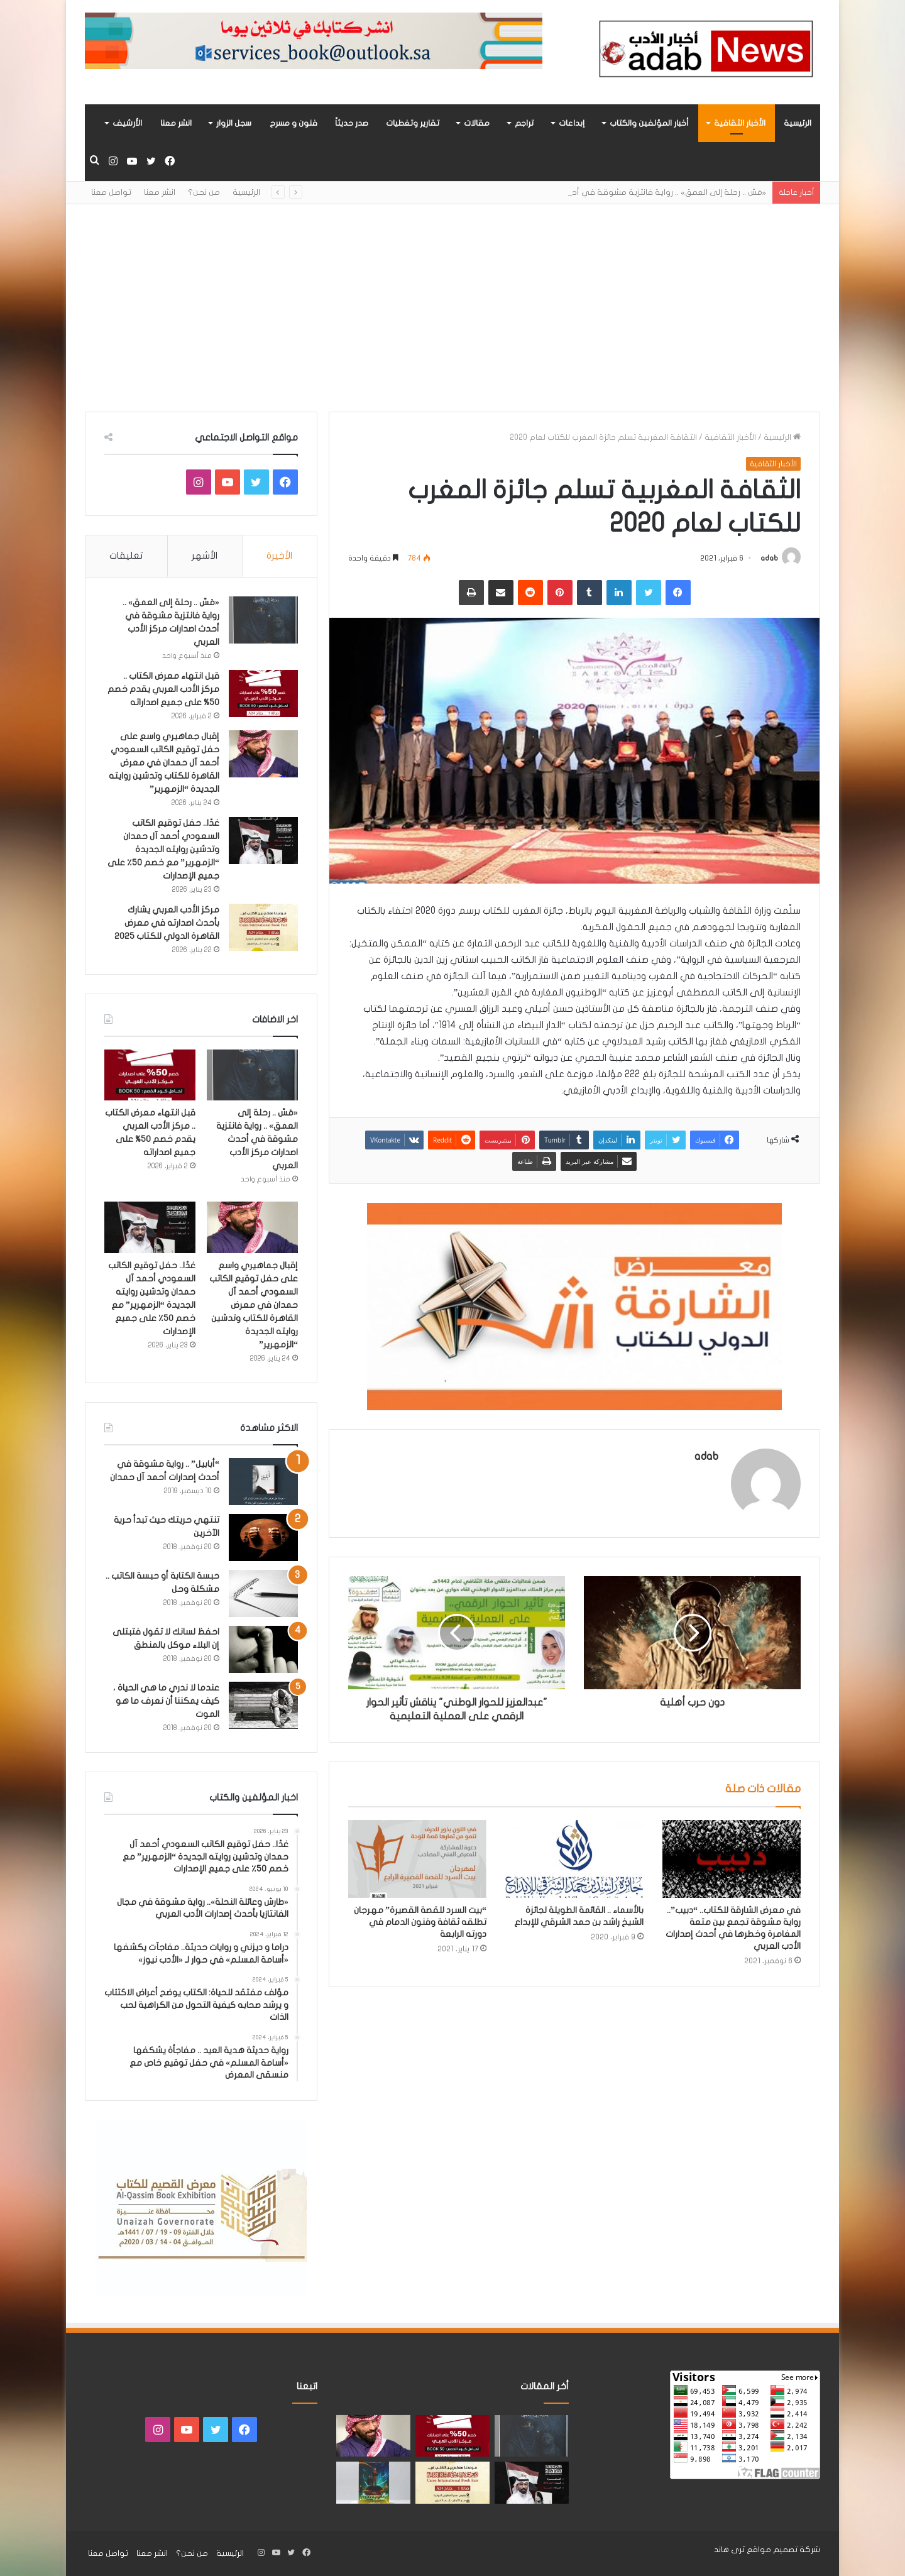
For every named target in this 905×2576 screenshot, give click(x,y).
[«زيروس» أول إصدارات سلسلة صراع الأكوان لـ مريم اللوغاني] (373, 2483)
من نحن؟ (204, 192)
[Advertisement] (452, 298)
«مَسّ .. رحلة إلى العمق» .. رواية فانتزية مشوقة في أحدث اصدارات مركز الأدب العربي (257, 1139)
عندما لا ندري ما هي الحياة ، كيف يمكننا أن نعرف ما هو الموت (166, 1701)
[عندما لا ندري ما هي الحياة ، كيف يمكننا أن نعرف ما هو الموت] (263, 1705)
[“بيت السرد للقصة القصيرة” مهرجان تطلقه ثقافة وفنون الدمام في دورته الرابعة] (417, 1859)
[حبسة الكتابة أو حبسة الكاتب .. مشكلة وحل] (263, 1593)
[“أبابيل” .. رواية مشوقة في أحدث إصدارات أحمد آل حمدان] (263, 1481)
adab (769, 558)
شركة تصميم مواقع (783, 2549)
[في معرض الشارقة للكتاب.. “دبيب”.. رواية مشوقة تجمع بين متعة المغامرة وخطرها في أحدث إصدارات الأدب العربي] (731, 1859)
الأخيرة (279, 556)
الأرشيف (127, 123)
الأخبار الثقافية (739, 123)
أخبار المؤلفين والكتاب (649, 123)
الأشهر (204, 556)
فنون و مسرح (293, 123)
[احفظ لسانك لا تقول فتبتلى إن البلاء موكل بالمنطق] (263, 1649)
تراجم (524, 123)
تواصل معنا (111, 192)
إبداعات (571, 123)
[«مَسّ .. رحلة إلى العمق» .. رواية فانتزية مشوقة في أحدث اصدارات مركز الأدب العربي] (263, 620)
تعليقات (126, 556)
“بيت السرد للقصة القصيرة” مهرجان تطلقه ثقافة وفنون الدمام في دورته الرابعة (420, 1922)
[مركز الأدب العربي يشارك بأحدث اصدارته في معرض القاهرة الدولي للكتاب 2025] (263, 927)
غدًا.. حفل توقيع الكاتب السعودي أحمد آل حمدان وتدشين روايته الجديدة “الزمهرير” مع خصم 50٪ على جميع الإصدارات (163, 849)
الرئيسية (797, 123)
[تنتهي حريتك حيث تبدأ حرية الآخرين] (263, 1537)
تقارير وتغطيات (412, 123)
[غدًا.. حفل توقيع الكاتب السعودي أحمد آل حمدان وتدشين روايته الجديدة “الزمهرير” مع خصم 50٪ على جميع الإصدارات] (263, 840)
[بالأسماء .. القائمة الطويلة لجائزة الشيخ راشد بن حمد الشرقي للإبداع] (574, 1859)
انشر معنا (176, 123)
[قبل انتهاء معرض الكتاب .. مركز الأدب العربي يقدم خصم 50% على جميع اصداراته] (263, 693)
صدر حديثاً (351, 123)
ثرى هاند (729, 2549)
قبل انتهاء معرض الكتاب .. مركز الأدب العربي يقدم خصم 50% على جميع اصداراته (163, 689)
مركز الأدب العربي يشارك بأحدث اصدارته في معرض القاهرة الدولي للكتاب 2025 (166, 923)
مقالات (477, 123)
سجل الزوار (233, 123)
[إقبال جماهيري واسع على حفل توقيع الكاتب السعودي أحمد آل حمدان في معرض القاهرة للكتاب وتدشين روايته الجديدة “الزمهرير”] (263, 753)
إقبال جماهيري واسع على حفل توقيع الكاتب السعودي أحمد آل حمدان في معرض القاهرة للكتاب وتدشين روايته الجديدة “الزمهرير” (164, 763)
